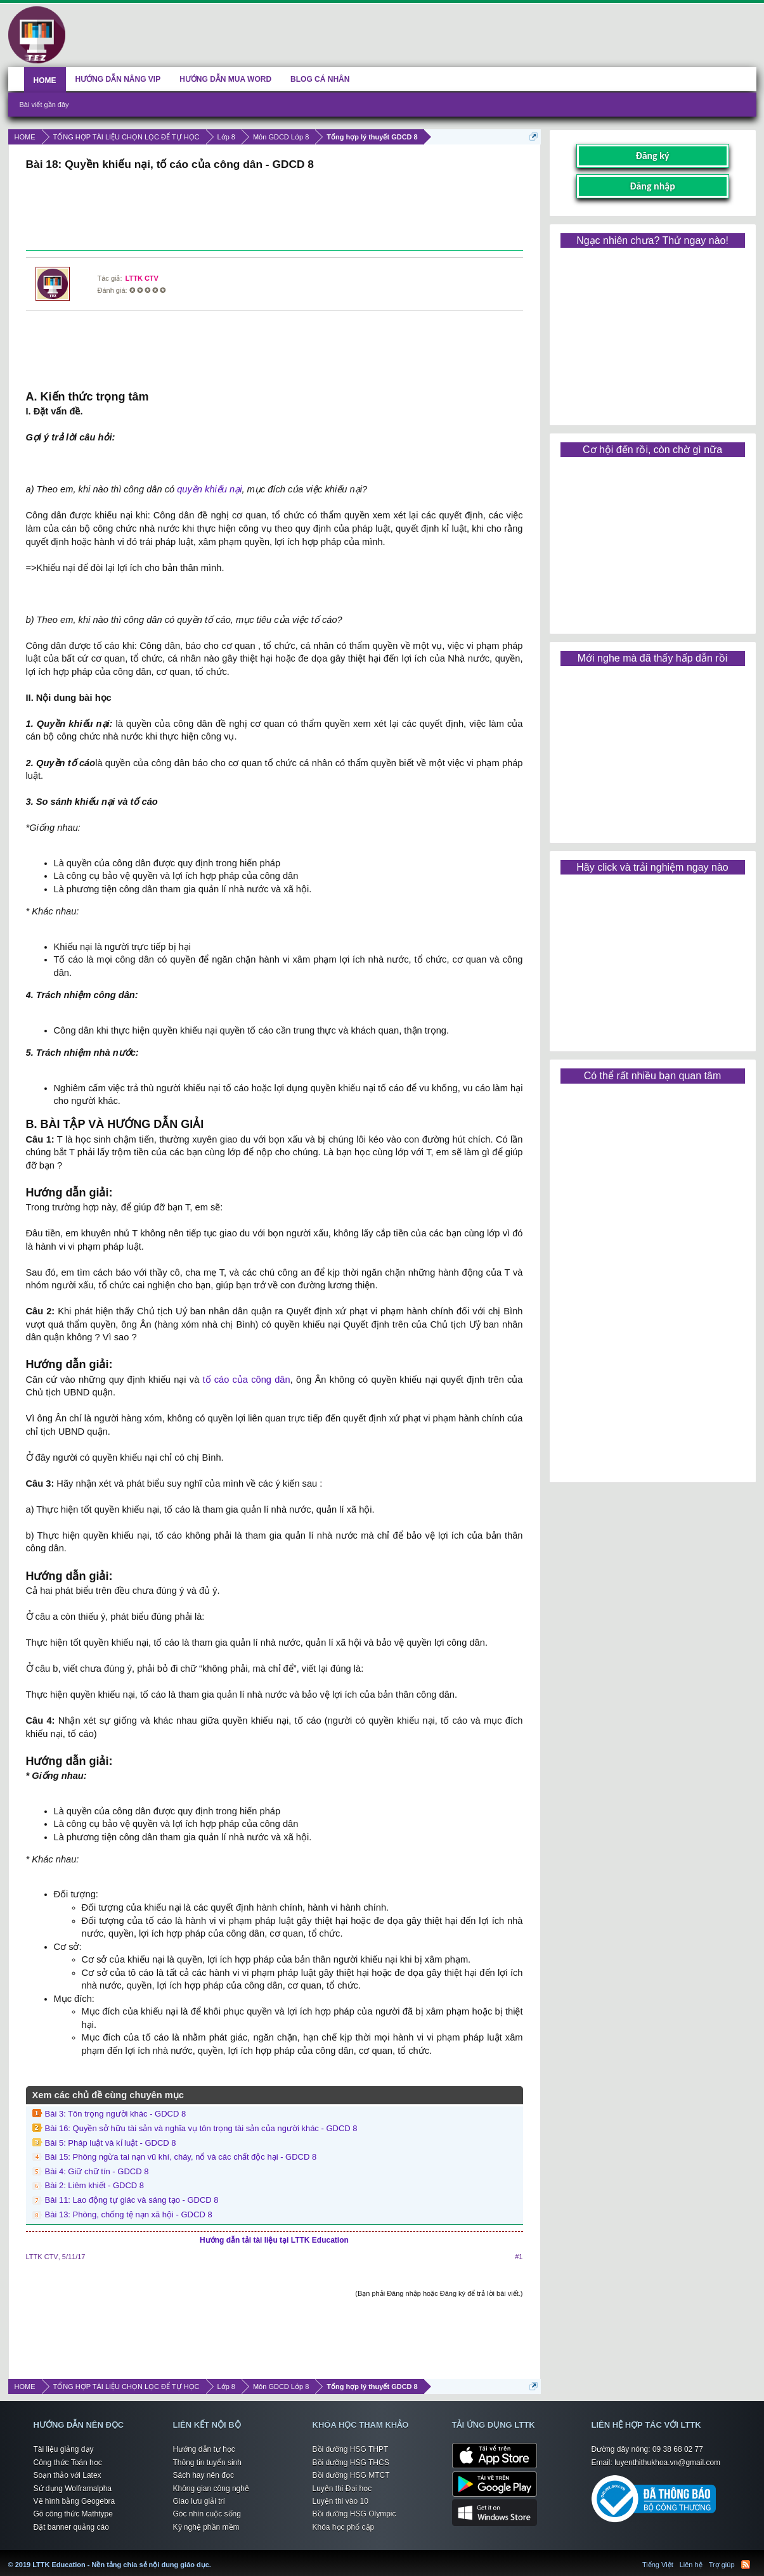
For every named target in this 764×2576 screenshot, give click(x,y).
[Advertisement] (274, 212)
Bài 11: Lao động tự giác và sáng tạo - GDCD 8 (132, 2200)
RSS (745, 2564)
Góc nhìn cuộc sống (207, 2513)
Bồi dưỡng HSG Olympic (354, 2513)
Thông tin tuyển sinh (207, 2462)
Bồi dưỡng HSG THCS (351, 2462)
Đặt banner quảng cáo (71, 2527)
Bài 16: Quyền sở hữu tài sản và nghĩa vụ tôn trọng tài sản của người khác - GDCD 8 (201, 2128)
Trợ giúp (722, 2564)
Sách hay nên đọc (203, 2475)
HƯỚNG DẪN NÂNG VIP (118, 79)
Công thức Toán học (68, 2462)
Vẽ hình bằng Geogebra (74, 2501)
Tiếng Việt (657, 2564)
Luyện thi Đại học (342, 2488)
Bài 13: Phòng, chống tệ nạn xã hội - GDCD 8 (128, 2214)
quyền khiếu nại (209, 489)
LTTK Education (214, 2557)
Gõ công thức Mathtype (73, 2513)
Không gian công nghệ (211, 2488)
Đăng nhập (652, 186)
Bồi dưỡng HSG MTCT (351, 2475)
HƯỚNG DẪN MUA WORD (225, 79)
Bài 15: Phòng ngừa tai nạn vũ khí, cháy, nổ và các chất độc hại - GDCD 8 (181, 2157)
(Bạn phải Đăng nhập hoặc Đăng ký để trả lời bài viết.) (438, 2293)
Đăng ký (652, 156)
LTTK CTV (142, 278)
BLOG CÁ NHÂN (319, 79)
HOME (45, 80)
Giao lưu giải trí (199, 2501)
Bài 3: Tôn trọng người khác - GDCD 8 (115, 2113)
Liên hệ (691, 2564)
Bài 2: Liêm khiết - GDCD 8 (95, 2185)
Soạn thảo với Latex (67, 2475)
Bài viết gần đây (44, 104)
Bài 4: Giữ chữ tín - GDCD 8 (97, 2171)
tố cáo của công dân (246, 1380)
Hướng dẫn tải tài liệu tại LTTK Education (274, 2240)
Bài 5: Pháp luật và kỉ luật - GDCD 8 (110, 2143)
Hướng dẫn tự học (204, 2449)
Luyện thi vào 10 (340, 2501)
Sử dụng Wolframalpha (73, 2488)
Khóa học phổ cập (344, 2527)
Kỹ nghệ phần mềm (206, 2527)
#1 (518, 2256)
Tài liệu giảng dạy (64, 2449)
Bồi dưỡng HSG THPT (351, 2449)
